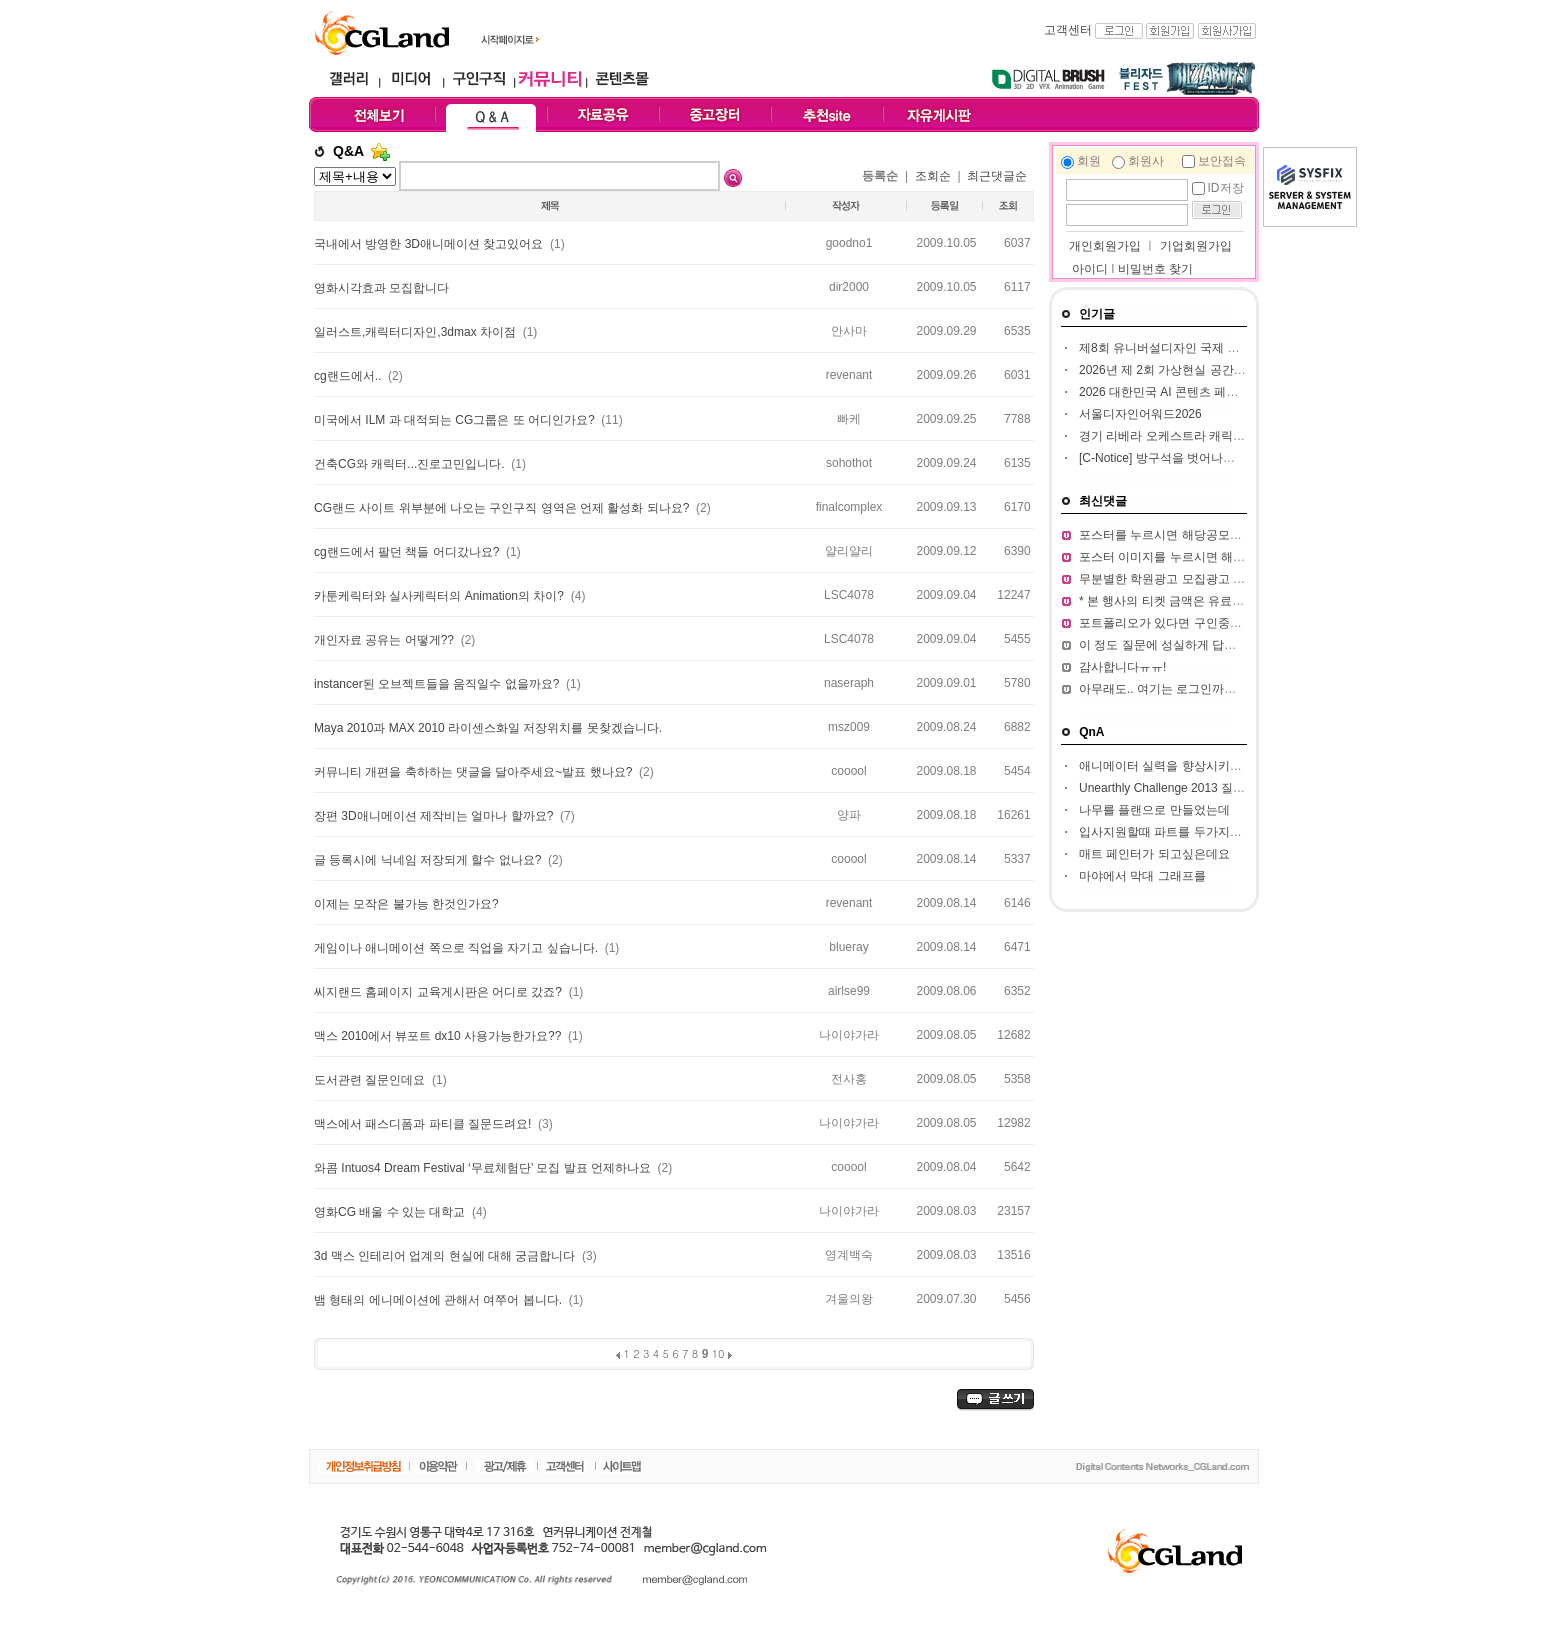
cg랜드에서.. (349, 376)
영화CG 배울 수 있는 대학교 (391, 1212)
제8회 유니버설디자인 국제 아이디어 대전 (1191, 348)
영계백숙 (849, 1255)
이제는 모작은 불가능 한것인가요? (406, 904)
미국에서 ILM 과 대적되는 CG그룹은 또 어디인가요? (456, 420)
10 (718, 1353)
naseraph (849, 683)
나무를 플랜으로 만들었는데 (1154, 810)
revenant (849, 375)
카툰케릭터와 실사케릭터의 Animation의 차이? (440, 596)
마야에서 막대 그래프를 (1142, 876)
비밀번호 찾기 (1155, 269)
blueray (848, 947)
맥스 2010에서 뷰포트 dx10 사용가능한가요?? (439, 1036)
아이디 (1090, 269)
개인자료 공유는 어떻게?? (385, 640)
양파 (849, 815)
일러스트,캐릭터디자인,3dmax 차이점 (416, 332)
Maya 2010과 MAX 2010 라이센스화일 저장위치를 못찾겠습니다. (488, 728)
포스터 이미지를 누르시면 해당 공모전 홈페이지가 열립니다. (1240, 557)
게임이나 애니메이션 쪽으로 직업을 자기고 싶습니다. (457, 948)
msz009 (849, 727)
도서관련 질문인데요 (371, 1080)
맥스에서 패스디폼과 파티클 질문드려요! (424, 1124)
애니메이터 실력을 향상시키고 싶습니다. (1187, 766)
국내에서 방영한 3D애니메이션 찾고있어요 (430, 244)
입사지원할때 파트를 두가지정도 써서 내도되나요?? (1218, 832)
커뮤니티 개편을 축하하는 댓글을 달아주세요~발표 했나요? (475, 772)
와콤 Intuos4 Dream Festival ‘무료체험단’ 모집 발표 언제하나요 (484, 1168)
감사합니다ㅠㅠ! (1122, 667)
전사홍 (849, 1079)
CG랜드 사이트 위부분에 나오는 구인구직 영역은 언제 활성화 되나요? (503, 508)
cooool (848, 771)
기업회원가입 (1196, 246)
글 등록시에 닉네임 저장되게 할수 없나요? (429, 860)
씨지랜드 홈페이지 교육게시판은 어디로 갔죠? (439, 992)
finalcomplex (849, 507)
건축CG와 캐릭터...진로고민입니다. (411, 464)
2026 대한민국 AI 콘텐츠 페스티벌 (1170, 392)
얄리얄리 (849, 551)
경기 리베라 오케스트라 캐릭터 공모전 (1181, 436)
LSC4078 (849, 595)
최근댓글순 (997, 176)
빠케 (849, 419)
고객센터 (1068, 30)
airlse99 (849, 991)
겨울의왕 (849, 1299)
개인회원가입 (1103, 246)
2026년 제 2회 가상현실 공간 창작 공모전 (1189, 370)
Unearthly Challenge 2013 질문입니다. (1181, 788)
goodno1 (849, 243)
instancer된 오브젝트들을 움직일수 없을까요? (438, 684)
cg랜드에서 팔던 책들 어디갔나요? (408, 552)
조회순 (933, 176)
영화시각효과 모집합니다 (381, 288)
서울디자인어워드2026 (1140, 414)
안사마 (849, 331)
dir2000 (849, 287)
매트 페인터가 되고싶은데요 (1154, 854)
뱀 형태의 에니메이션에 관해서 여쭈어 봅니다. (439, 1300)
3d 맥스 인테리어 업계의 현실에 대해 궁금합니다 (446, 1256)
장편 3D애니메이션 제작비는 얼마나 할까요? (435, 816)
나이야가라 (849, 1035)
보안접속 (1222, 161)
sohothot (849, 463)
